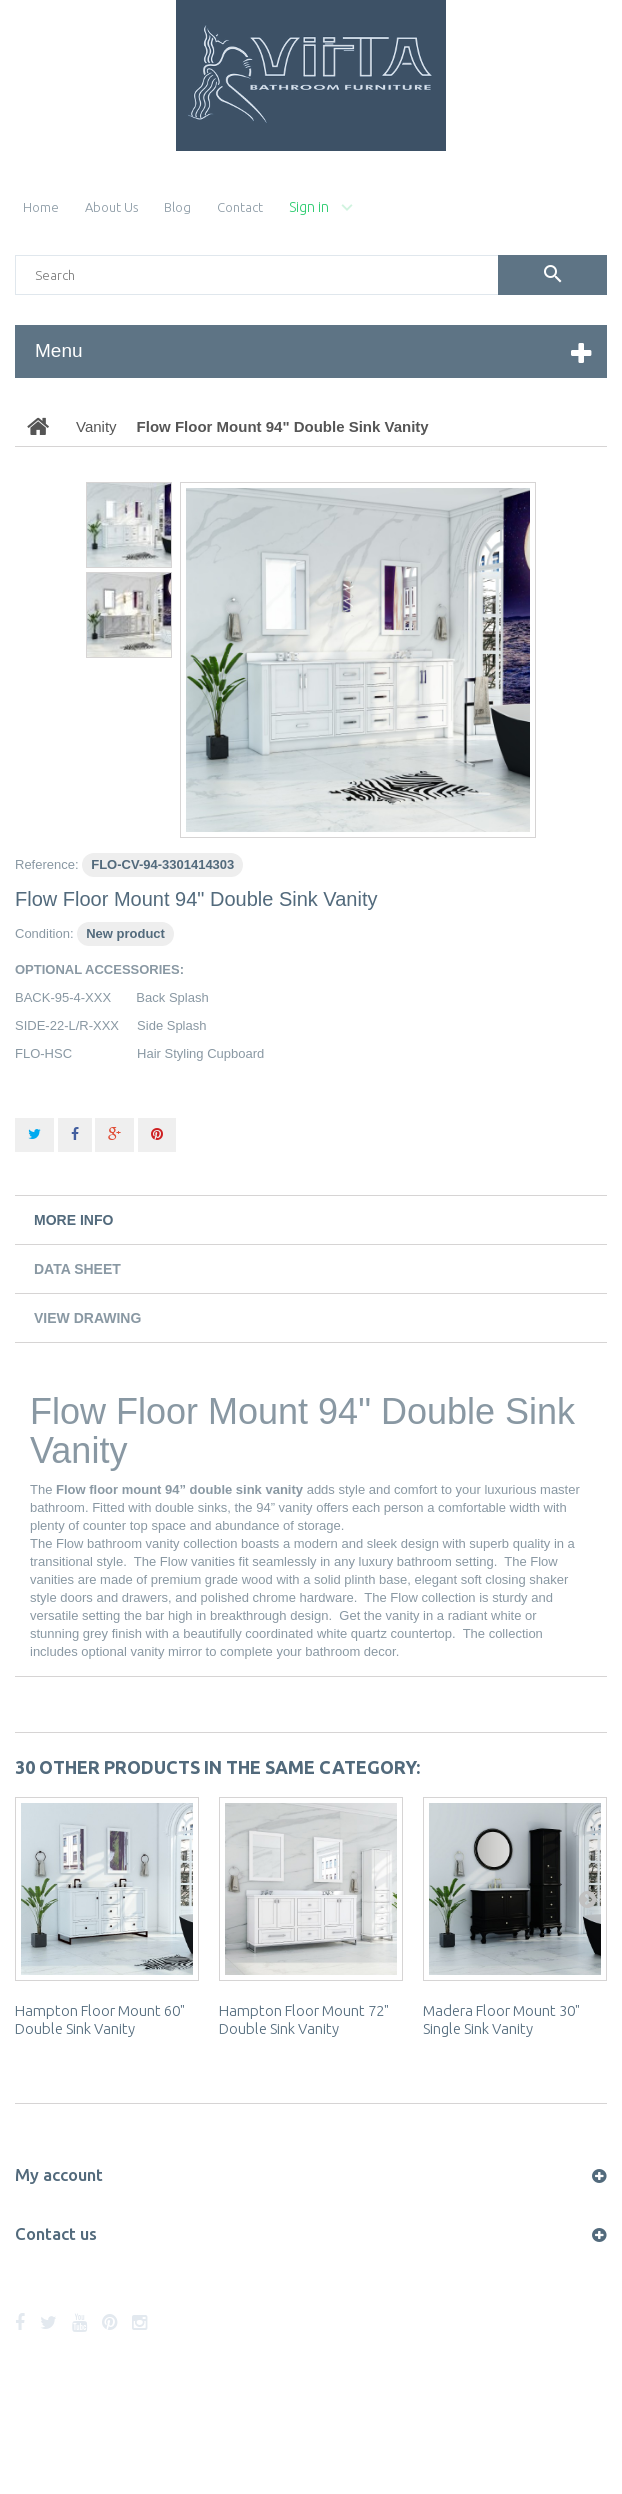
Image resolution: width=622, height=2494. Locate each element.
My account (59, 2174)
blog (177, 207)
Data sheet (77, 1269)
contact (240, 207)
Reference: (47, 864)
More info (73, 1220)
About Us (111, 207)
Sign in (309, 207)
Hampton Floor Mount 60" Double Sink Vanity (100, 2019)
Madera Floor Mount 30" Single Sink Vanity (501, 2019)
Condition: (44, 933)
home (41, 207)
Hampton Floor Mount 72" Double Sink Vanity (304, 2019)
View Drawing (87, 1318)
